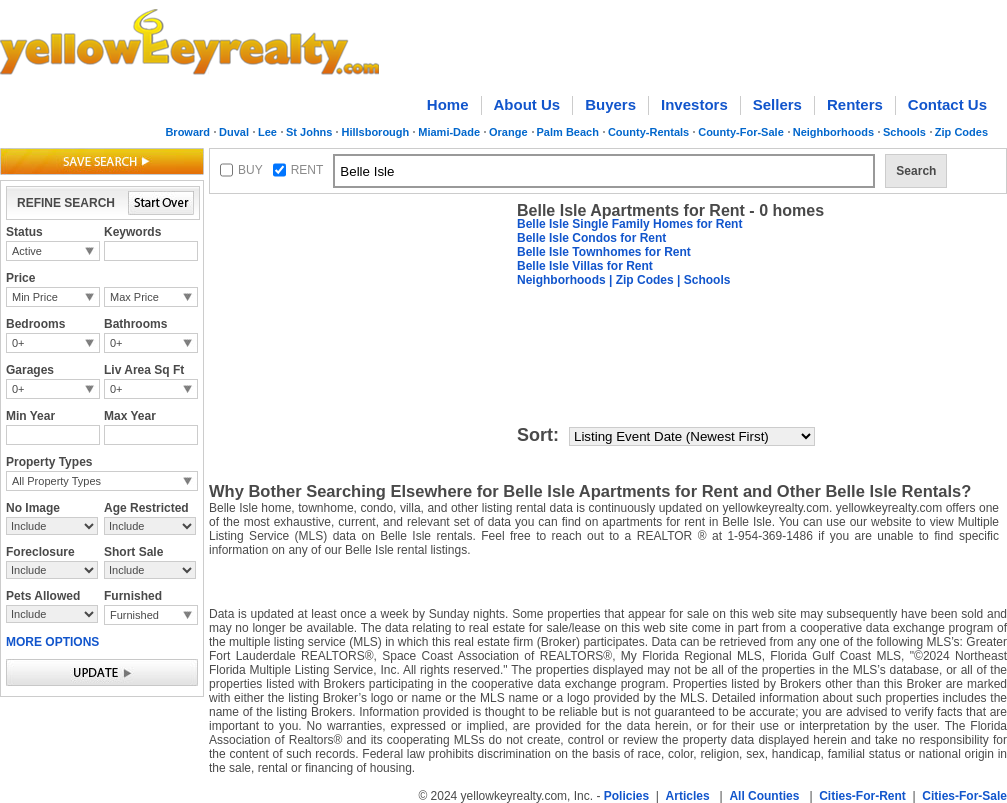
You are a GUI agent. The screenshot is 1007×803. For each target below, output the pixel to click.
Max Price (134, 297)
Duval (234, 132)
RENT (307, 170)
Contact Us (947, 104)
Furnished (134, 615)
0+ (18, 343)
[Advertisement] (359, 326)
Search (916, 171)
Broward (187, 132)
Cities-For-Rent (862, 796)
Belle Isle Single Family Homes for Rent (629, 224)
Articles (688, 796)
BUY (250, 170)
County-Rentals (648, 132)
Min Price (35, 297)
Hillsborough (375, 132)
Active (27, 251)
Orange (508, 132)
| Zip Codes (640, 280)
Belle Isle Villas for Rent (585, 266)
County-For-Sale (741, 132)
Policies (626, 796)
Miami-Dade (449, 132)
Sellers (777, 104)
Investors (694, 104)
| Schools (702, 280)
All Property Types (56, 481)
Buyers (610, 104)
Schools (904, 132)
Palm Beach (568, 132)
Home (448, 104)
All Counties (764, 796)
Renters (855, 104)
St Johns (309, 132)
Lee (267, 132)
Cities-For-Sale (964, 796)
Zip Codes (961, 132)
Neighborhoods (833, 132)
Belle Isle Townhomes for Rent (604, 252)
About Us (527, 104)
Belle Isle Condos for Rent (591, 238)
